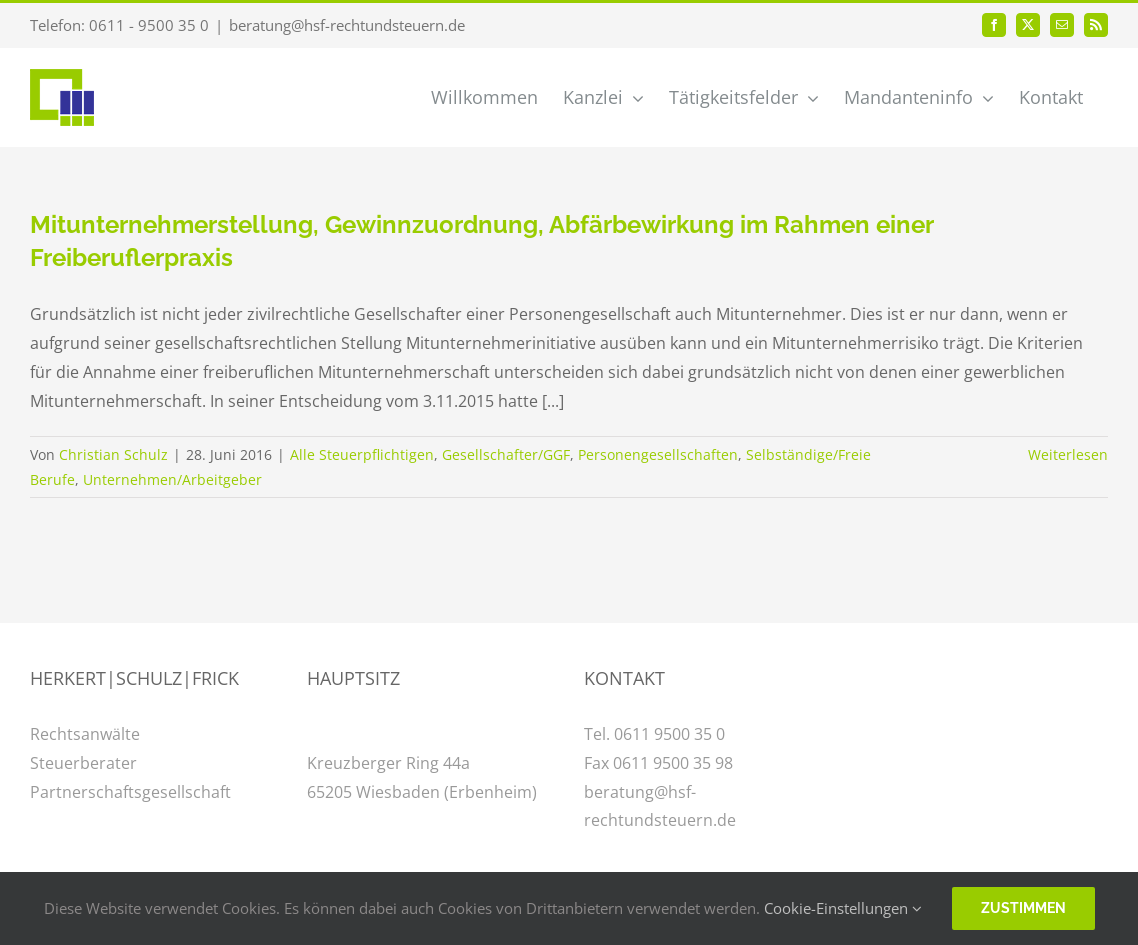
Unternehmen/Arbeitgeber (172, 479)
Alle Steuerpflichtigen (362, 454)
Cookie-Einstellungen (843, 908)
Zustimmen (1023, 908)
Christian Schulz (113, 454)
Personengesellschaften (658, 454)
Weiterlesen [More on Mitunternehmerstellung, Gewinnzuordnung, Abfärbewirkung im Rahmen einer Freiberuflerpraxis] (1068, 454)
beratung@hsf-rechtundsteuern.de (347, 25)
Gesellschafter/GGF (506, 454)
